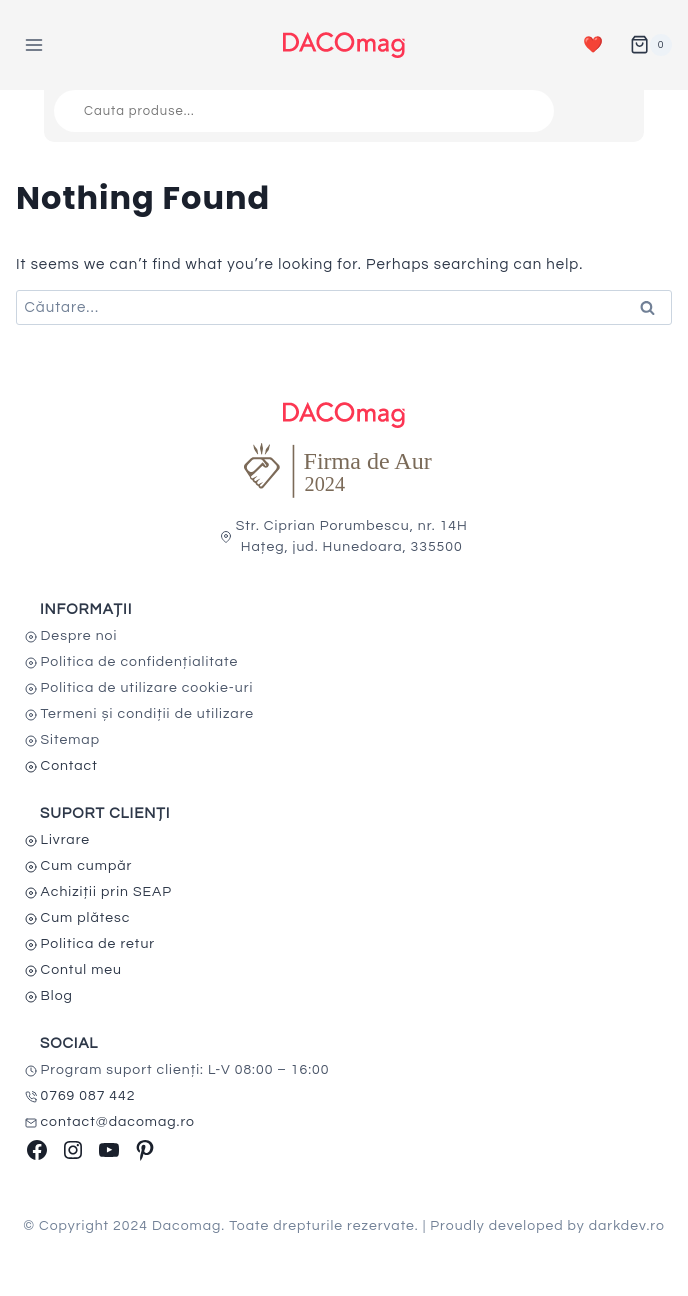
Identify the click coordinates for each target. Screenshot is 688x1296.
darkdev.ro (627, 1226)
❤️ (593, 45)
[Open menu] (34, 44)
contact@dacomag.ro (118, 1122)
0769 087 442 (88, 1096)
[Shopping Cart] (651, 45)
